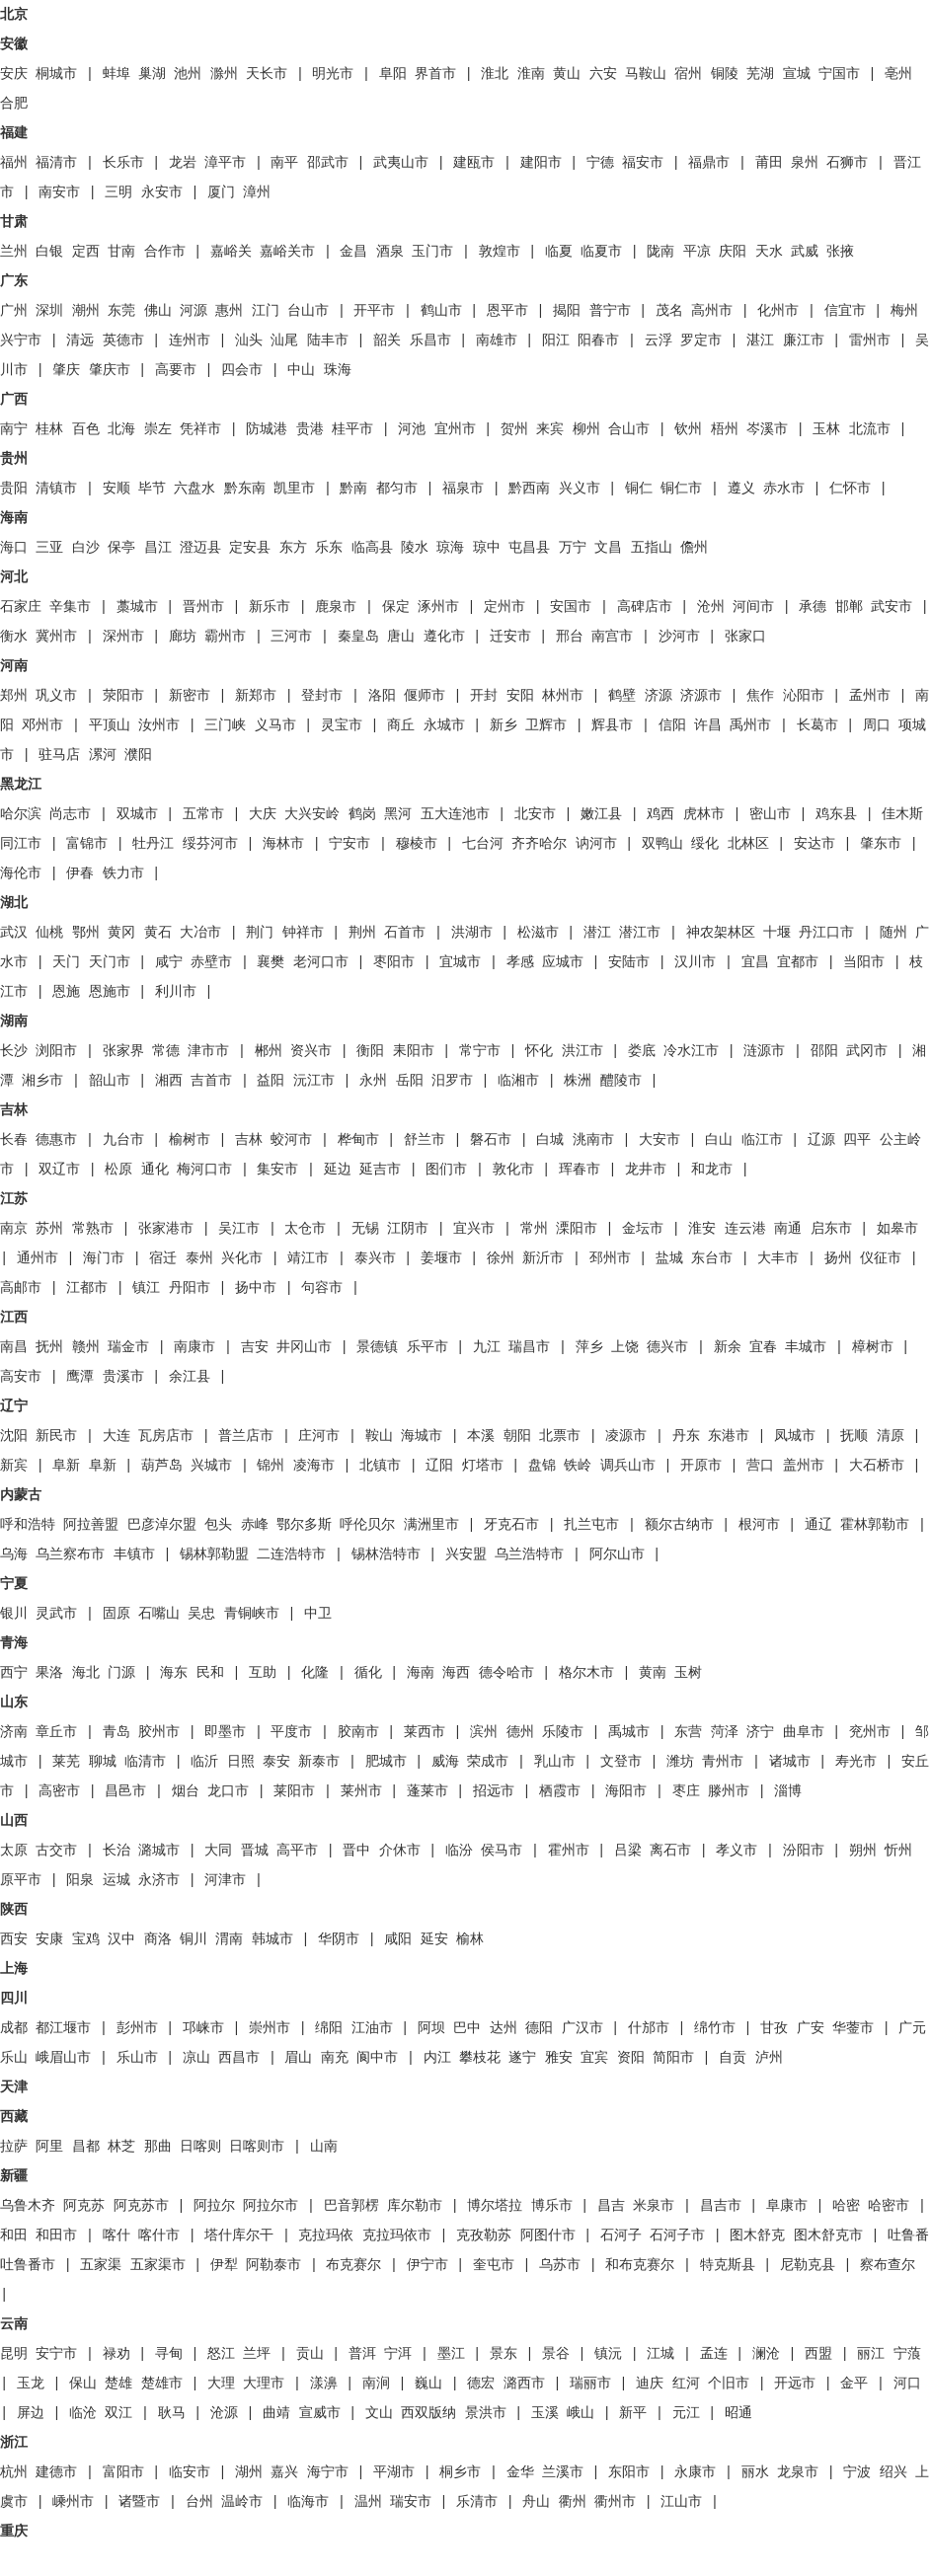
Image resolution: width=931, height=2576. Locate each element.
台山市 (308, 311)
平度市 (291, 1732)
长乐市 (123, 163)
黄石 (158, 933)
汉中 (121, 1939)
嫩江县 (601, 814)
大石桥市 (876, 1466)
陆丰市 (328, 340)
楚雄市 (162, 2383)
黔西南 (529, 488)
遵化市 (444, 636)
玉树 (688, 1673)
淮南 (531, 74)
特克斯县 (727, 2265)
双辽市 (59, 1169)
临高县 (372, 548)
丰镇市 (134, 1554)
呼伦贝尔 (367, 1525)
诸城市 (790, 1762)
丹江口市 (826, 933)
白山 (719, 1140)
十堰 (777, 933)
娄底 (642, 1051)
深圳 (49, 311)
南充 (335, 2058)
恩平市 (507, 311)
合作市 (165, 252)
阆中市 (377, 2058)
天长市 (266, 74)
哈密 (846, 2206)
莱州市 (361, 1791)
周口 (877, 725)
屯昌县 (529, 548)
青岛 (116, 1732)
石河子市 (677, 2235)
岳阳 (410, 1081)
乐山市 (137, 2058)
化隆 (315, 1673)
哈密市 (888, 2206)
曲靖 (276, 2413)
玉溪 (545, 2413)
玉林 (826, 429)
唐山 (401, 636)
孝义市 (736, 1850)
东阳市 (629, 2472)
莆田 (769, 163)
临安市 (189, 2472)
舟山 (536, 2502)
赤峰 (255, 1525)
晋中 (356, 1850)
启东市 (831, 1229)
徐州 (500, 1258)
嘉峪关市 (287, 252)
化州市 (778, 311)
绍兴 (893, 2472)
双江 (118, 2413)
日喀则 (200, 2147)
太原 (14, 1850)
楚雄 (118, 2383)
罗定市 (701, 340)
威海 (445, 1762)
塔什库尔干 (238, 2235)
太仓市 (305, 1229)
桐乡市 (460, 2472)
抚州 (49, 1347)
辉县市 (612, 725)
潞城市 (159, 1850)
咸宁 (169, 962)
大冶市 (200, 933)
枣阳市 (394, 962)
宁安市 (349, 844)
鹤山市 (441, 311)
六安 (603, 74)
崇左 (158, 429)
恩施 (66, 992)
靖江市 (308, 1258)
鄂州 (86, 933)
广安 (810, 2028)
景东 (503, 2354)
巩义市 (56, 696)
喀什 (116, 2235)
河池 (412, 429)
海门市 (103, 1258)
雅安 (559, 2058)
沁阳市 (803, 696)
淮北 (494, 74)
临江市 (762, 1140)
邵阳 (824, 1051)
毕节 (152, 488)
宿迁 (163, 1258)
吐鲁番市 (27, 2265)
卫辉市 (546, 725)
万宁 (572, 548)
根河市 (759, 1525)
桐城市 (56, 74)
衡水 (14, 636)
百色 (86, 429)
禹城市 (629, 1732)
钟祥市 (303, 933)
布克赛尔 (353, 2265)
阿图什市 (548, 2235)
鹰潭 (80, 1377)
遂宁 (522, 2058)
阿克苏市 (141, 2206)
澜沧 (766, 2354)
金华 (520, 2472)
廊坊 (182, 636)
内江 (437, 2058)
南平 (284, 163)
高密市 (59, 1791)
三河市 (291, 636)
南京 (14, 1229)
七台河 (483, 844)
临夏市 (601, 252)
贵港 (310, 429)
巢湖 (152, 74)
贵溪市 (123, 1377)
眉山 (298, 2058)
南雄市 (496, 340)
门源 (121, 1673)
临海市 (308, 2502)
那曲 (158, 2147)
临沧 (83, 2413)
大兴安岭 (312, 814)
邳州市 (610, 1258)
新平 (633, 2413)
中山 (301, 370)
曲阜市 (803, 1732)
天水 (769, 252)
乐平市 (427, 1347)
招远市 (493, 1791)
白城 (550, 1140)
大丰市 (778, 1258)
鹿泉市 (335, 607)
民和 (210, 1673)
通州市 (37, 1258)
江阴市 (407, 1229)
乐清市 (477, 2502)
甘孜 (774, 2028)
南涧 (376, 2383)
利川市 (175, 992)
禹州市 (750, 725)
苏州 (49, 1229)
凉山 (196, 2058)
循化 (368, 1673)
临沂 (204, 1762)
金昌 (353, 252)
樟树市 (872, 1347)
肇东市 (880, 844)
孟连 (714, 2354)
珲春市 (579, 1169)
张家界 (123, 1051)
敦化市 (513, 1169)
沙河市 (679, 636)
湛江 (760, 340)
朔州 (863, 1850)
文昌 (608, 548)
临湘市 (518, 1081)
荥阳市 (123, 696)
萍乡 (589, 1347)
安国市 (570, 607)
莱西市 (424, 1732)
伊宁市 (427, 2265)
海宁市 (328, 2472)
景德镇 (377, 1347)
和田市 (56, 2235)
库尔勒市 (414, 2206)
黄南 (652, 1673)
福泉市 (463, 488)
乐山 (14, 2058)
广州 (14, 311)
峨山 (580, 2413)
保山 (83, 2383)
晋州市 (203, 607)
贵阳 (14, 488)
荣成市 (487, 1762)
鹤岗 (362, 814)
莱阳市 (294, 1791)
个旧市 (728, 2383)
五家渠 (100, 2265)
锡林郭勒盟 (214, 1554)
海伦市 (20, 873)
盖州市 (803, 1466)
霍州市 (568, 1850)
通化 (155, 1169)
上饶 (625, 1347)
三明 (118, 192)
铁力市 (123, 873)
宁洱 (398, 2354)
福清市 (56, 163)
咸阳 (398, 1939)
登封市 (322, 696)
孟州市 (870, 696)
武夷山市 (400, 163)
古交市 (56, 1850)
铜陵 (724, 74)
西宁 (14, 1673)
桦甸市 (358, 1140)
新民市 (56, 1436)
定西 (86, 252)
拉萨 (14, 2147)
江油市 (372, 2028)
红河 (686, 2383)
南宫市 (612, 636)
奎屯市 (493, 2265)
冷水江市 (691, 1051)
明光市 (332, 74)
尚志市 (70, 814)
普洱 (362, 2354)
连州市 (189, 340)
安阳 (520, 696)
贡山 (310, 2354)
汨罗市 (452, 1081)
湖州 (249, 2472)
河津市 (225, 1880)
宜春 (763, 1347)
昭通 (738, 2413)
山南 (324, 2147)
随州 (893, 933)
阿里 (49, 2147)
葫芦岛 (162, 1466)
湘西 (169, 1081)
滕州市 (728, 1791)
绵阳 (329, 2028)
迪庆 (649, 2383)
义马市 (275, 725)
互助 (262, 1673)
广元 (912, 2028)
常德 (166, 1051)
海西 (456, 1673)
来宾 (550, 429)
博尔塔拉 (494, 2206)
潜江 (597, 933)
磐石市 (490, 1140)
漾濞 (324, 2383)
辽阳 (439, 1466)
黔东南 (245, 488)
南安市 (59, 192)
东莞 (121, 311)
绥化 (705, 844)
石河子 (621, 2235)
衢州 (572, 2502)
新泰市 (319, 1762)
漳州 (257, 192)
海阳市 (626, 1791)
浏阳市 (56, 1051)
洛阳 (382, 696)
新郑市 (255, 696)
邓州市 (42, 725)
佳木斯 (902, 814)
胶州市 (159, 1732)
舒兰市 (424, 1140)
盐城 (669, 1258)
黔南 (353, 488)
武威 (804, 252)
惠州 (229, 311)
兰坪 (257, 2354)
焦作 (760, 696)
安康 (49, 1939)
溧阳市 (576, 1229)
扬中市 (255, 1288)
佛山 (158, 311)
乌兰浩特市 (529, 1554)
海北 (86, 1673)
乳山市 (555, 1762)
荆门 (259, 933)
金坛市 (642, 1229)
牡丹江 (153, 844)
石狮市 (847, 163)
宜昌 (755, 962)
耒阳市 (413, 1051)
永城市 (444, 725)
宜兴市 (474, 1229)
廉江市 (803, 340)
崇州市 (269, 2028)
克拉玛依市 (396, 2235)
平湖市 (394, 2472)
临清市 (145, 1762)
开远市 (794, 2383)
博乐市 (552, 2206)
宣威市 (320, 2413)
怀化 (539, 1051)
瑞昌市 (529, 1347)
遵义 (741, 488)
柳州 (586, 429)
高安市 (20, 1377)
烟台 (185, 1791)
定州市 (504, 607)
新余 (727, 1347)
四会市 (242, 370)
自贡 (732, 2058)
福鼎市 (709, 163)
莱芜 (66, 1762)
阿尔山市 (617, 1554)
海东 (174, 1673)
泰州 (199, 1258)
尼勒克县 (807, 2265)
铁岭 (577, 1466)
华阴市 (338, 1939)
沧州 (711, 607)
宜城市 (460, 962)
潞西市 (524, 2383)
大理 (221, 2383)
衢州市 (615, 2502)
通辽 (818, 1525)
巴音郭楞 (351, 2206)
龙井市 (645, 1169)
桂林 (49, 429)
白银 (49, 252)
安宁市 (56, 2354)
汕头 (249, 340)
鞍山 (379, 1436)
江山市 (681, 2502)
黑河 (398, 814)
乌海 (14, 1554)
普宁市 (610, 311)
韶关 (387, 340)
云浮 (658, 340)
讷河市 (596, 844)
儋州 (694, 548)
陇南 (660, 252)
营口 (760, 1466)
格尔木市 (586, 1673)
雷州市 (870, 340)
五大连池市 (455, 814)
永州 (373, 1081)
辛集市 (70, 607)
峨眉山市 (63, 2058)
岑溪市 (767, 429)
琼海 (450, 548)
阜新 (66, 1466)
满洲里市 (431, 1525)
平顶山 (109, 725)
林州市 (562, 696)
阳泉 (80, 1880)
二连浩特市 (291, 1554)
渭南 (229, 1939)
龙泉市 (797, 2472)
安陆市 (629, 962)
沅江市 (314, 1081)
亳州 (898, 74)
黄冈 (121, 933)
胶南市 (358, 1732)
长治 (116, 1850)
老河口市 (321, 962)
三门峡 (225, 725)
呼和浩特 (27, 1525)
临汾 (459, 1850)
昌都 (86, 2147)
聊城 (102, 1762)
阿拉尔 (214, 2206)
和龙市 (712, 1169)
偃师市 (424, 696)
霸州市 (225, 636)
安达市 (814, 844)
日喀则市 (256, 2147)
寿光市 (856, 1762)
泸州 (769, 2058)
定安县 (250, 548)
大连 (116, 1436)
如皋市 (897, 1229)
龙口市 (228, 1791)
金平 (854, 2383)
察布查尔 (887, 2265)
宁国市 (839, 74)
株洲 (577, 1081)
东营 (688, 1732)
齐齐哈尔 (539, 844)
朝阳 (517, 1436)
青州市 (722, 1762)
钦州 (688, 429)
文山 (379, 2413)
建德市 (56, 2472)
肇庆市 (109, 370)
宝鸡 (86, 1939)
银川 (14, 1614)
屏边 (30, 2413)
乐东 (329, 548)
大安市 (659, 1140)
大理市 (263, 2383)
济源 (658, 696)
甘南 (121, 252)
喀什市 (159, 2235)
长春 (14, 1140)
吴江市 (239, 1229)
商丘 (401, 725)
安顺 (116, 488)
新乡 (503, 725)
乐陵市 (562, 1732)
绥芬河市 (210, 844)
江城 (660, 2354)
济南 (14, 1732)
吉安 (255, 1347)
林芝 (121, 2147)
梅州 (904, 311)
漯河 (102, 755)
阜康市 (787, 2206)
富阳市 (123, 2472)
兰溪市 (562, 2472)
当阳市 (864, 962)
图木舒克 (757, 2235)
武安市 (891, 607)
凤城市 (794, 1436)
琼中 (487, 548)
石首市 (405, 933)
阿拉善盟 (90, 1525)
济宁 (760, 1732)
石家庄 (20, 607)
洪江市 (582, 1051)
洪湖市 (472, 933)
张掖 (840, 252)
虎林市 (704, 814)
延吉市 (380, 1169)
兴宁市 (20, 340)
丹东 (686, 1436)
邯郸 (849, 607)
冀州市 (56, 636)
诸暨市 (139, 2502)
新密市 (189, 696)
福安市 (642, 163)
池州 (187, 74)
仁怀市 (850, 488)
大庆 (262, 814)
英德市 (123, 340)
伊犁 (224, 2265)
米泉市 (653, 2206)
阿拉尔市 (270, 2206)
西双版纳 (428, 2413)
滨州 (484, 1732)
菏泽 (724, 1732)
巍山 (428, 2383)
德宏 (481, 2383)
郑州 (14, 696)
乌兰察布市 (70, 1554)
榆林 (470, 1939)
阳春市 (598, 340)
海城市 (421, 1436)
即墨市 (225, 1732)
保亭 (121, 548)
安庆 (14, 74)
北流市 (870, 429)
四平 (857, 1140)
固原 (116, 1614)
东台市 (712, 1258)
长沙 (14, 1051)
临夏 (559, 252)
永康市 (695, 2472)
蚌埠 (116, 74)
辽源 (821, 1140)
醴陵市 (621, 1081)
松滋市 (538, 933)
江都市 (87, 1288)
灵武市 (56, 1614)
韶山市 (109, 1081)
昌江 (158, 548)
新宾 (14, 1466)
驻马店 (59, 755)
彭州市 (137, 2028)
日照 (241, 1762)
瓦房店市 (166, 1436)
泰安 (276, 1762)
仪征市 (880, 1258)
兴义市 (579, 488)
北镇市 (380, 1466)
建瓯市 (474, 163)
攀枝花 (480, 2058)
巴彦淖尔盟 (161, 1525)
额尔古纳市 (679, 1525)
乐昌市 (430, 340)
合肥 (14, 104)
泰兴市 (375, 1258)
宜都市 (797, 962)
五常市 (203, 814)
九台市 (123, 1140)
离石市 (670, 1850)
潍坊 (680, 1762)
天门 (66, 962)
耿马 (172, 2413)
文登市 (621, 1762)
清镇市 (56, 488)
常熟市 (93, 1229)
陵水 (414, 548)
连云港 (745, 1229)
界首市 (435, 74)
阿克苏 (84, 2206)
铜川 (193, 1939)
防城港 (266, 429)
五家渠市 (158, 2265)
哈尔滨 (20, 814)
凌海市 (314, 1466)
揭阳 (567, 311)
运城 (116, 1880)
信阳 (672, 725)
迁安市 (510, 636)
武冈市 (867, 1051)
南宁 (14, 429)
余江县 (189, 1377)
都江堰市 (63, 2028)
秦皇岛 (358, 636)
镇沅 (608, 2354)
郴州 (268, 1051)
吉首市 (211, 1081)
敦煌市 (499, 252)
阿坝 (431, 2028)
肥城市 (386, 1762)
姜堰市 (441, 1258)
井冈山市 (304, 1347)
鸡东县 (836, 814)
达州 (503, 2028)
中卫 (318, 1614)
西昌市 (239, 2058)
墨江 (451, 2354)
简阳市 (673, 2058)
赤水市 (784, 488)
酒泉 (390, 252)
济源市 (701, 696)
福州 (14, 163)
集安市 (277, 1169)
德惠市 (56, 1140)
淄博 (788, 1791)
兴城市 (211, 1466)
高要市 (175, 370)
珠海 (337, 370)
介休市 (400, 1850)
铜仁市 (681, 488)
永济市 (159, 1880)
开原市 (701, 1466)
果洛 (49, 1673)
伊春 (80, 873)
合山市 (629, 429)
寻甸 (169, 2354)
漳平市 (225, 163)
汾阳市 (803, 1850)
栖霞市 (560, 1791)
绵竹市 (715, 2028)
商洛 (158, 1939)
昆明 (14, 2354)
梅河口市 (204, 1169)
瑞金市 (128, 1347)
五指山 (651, 548)
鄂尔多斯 (304, 1525)
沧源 (224, 2413)
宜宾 (594, 2058)
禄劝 (116, 2354)
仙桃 (49, 933)
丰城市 (805, 1347)
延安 (434, 1939)
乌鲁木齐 (27, 2206)
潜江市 (639, 933)
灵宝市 (341, 725)
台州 (199, 2502)
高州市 (712, 311)
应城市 (562, 962)
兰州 (14, 252)
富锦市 (87, 844)
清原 (890, 1436)
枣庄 (686, 1791)
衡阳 (370, 1051)
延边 (337, 1169)
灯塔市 (483, 1466)
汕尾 (284, 340)
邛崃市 (203, 2028)
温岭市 (242, 2502)
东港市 (728, 1436)
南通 (788, 1229)
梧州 (724, 429)
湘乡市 (42, 1081)
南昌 (14, 1347)
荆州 (362, 933)
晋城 (255, 1850)
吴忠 (201, 1614)
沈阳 (14, 1436)
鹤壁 (622, 696)
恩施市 (109, 992)
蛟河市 (291, 1140)
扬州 (838, 1258)
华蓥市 (853, 2028)
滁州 (224, 74)
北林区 (748, 844)
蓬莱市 (427, 1791)
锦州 (270, 1466)
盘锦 (542, 1466)
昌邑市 (125, 1791)
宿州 (688, 74)
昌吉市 (720, 2206)
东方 (293, 548)
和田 (14, 2235)
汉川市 (695, 962)
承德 (812, 607)
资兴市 (311, 1051)
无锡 (365, 1229)
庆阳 (732, 252)
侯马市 (501, 1850)
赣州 (86, 1347)
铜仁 (639, 488)
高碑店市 (644, 607)
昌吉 (611, 2206)
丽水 (755, 2472)
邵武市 (328, 163)
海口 (14, 548)
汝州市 (159, 725)
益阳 (270, 1081)
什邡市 (648, 2028)
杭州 (14, 2472)
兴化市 (242, 1258)
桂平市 (352, 429)
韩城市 (272, 1939)
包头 (218, 1525)
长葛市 (817, 725)
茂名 (669, 311)
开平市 (374, 311)
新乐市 (269, 607)
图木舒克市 (828, 2235)
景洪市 (485, 2413)
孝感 (520, 962)
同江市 (20, 844)
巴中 (467, 2028)
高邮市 (20, 1288)
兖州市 (870, 1732)
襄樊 (270, 962)
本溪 (481, 1436)
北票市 (560, 1436)
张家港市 (166, 1229)
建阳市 (541, 163)
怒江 (221, 2354)
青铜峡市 (251, 1614)
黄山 (567, 74)
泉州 (804, 163)
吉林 (249, 1140)
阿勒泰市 (273, 2265)
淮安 (702, 1229)
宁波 (857, 2472)
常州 (534, 1229)
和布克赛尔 (639, 2265)
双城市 (137, 814)
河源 (193, 311)
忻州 (898, 1850)
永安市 (162, 192)
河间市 (753, 607)
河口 (907, 2383)
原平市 (20, 1880)
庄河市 (319, 1436)
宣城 (797, 74)
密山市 (770, 814)
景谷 (556, 2354)
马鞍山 (645, 74)
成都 (14, 2028)
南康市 (194, 1347)
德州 (520, 1732)
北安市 (535, 814)
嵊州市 (73, 2502)
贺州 (514, 429)
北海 (121, 429)
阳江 (556, 340)
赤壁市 (211, 962)
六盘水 (194, 488)
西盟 (818, 2354)
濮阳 (138, 755)
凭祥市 (200, 429)
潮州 (86, 311)
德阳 (539, 2028)
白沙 (86, 548)
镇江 (146, 1288)
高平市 (297, 1850)
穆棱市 (416, 844)
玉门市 (432, 252)
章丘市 (56, 1732)
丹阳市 (189, 1288)
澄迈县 (200, 548)
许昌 (708, 725)
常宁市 (480, 1051)
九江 (487, 1347)
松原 (118, 1169)
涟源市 (764, 1051)
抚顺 (854, 1436)
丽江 (871, 2354)
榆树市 (189, 1140)
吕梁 (628, 1850)
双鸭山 (662, 844)
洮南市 (593, 1140)
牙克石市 (511, 1525)
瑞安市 (410, 2502)
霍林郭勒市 (874, 1525)
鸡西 (660, 814)
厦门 (221, 192)
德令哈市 (506, 1673)
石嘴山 (159, 1614)
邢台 (569, 636)
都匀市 (397, 488)
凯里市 (294, 488)
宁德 (600, 163)
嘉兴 (284, 2472)
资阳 (631, 2058)
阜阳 (393, 74)
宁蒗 (907, 2354)
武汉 (14, 933)
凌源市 (626, 1436)
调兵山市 (628, 1466)
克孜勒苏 (483, 2235)
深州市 (123, 636)
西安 (14, 1939)
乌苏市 (560, 2265)
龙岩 (182, 163)
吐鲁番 (908, 2235)
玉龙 (30, 2383)
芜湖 (760, 74)
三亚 (49, 548)
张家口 (745, 636)
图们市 (446, 1169)
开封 (484, 696)
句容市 (322, 1288)
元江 (686, 2413)
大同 (218, 1850)
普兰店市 (245, 1436)
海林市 (283, 844)
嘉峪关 (231, 252)
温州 (368, 2502)
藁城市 (137, 607)
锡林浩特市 (386, 1554)
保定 (396, 607)
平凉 (697, 252)
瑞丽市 (590, 2383)
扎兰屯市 (591, 1525)
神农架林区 (720, 933)
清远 (80, 340)
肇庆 (66, 370)
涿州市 (438, 607)
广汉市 (582, 2028)
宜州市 (455, 429)
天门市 (109, 962)
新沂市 (543, 1258)
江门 (265, 311)
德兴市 (667, 1347)
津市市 (208, 1051)
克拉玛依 (325, 2235)
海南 (420, 1673)
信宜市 (845, 311)
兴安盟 (466, 1554)
